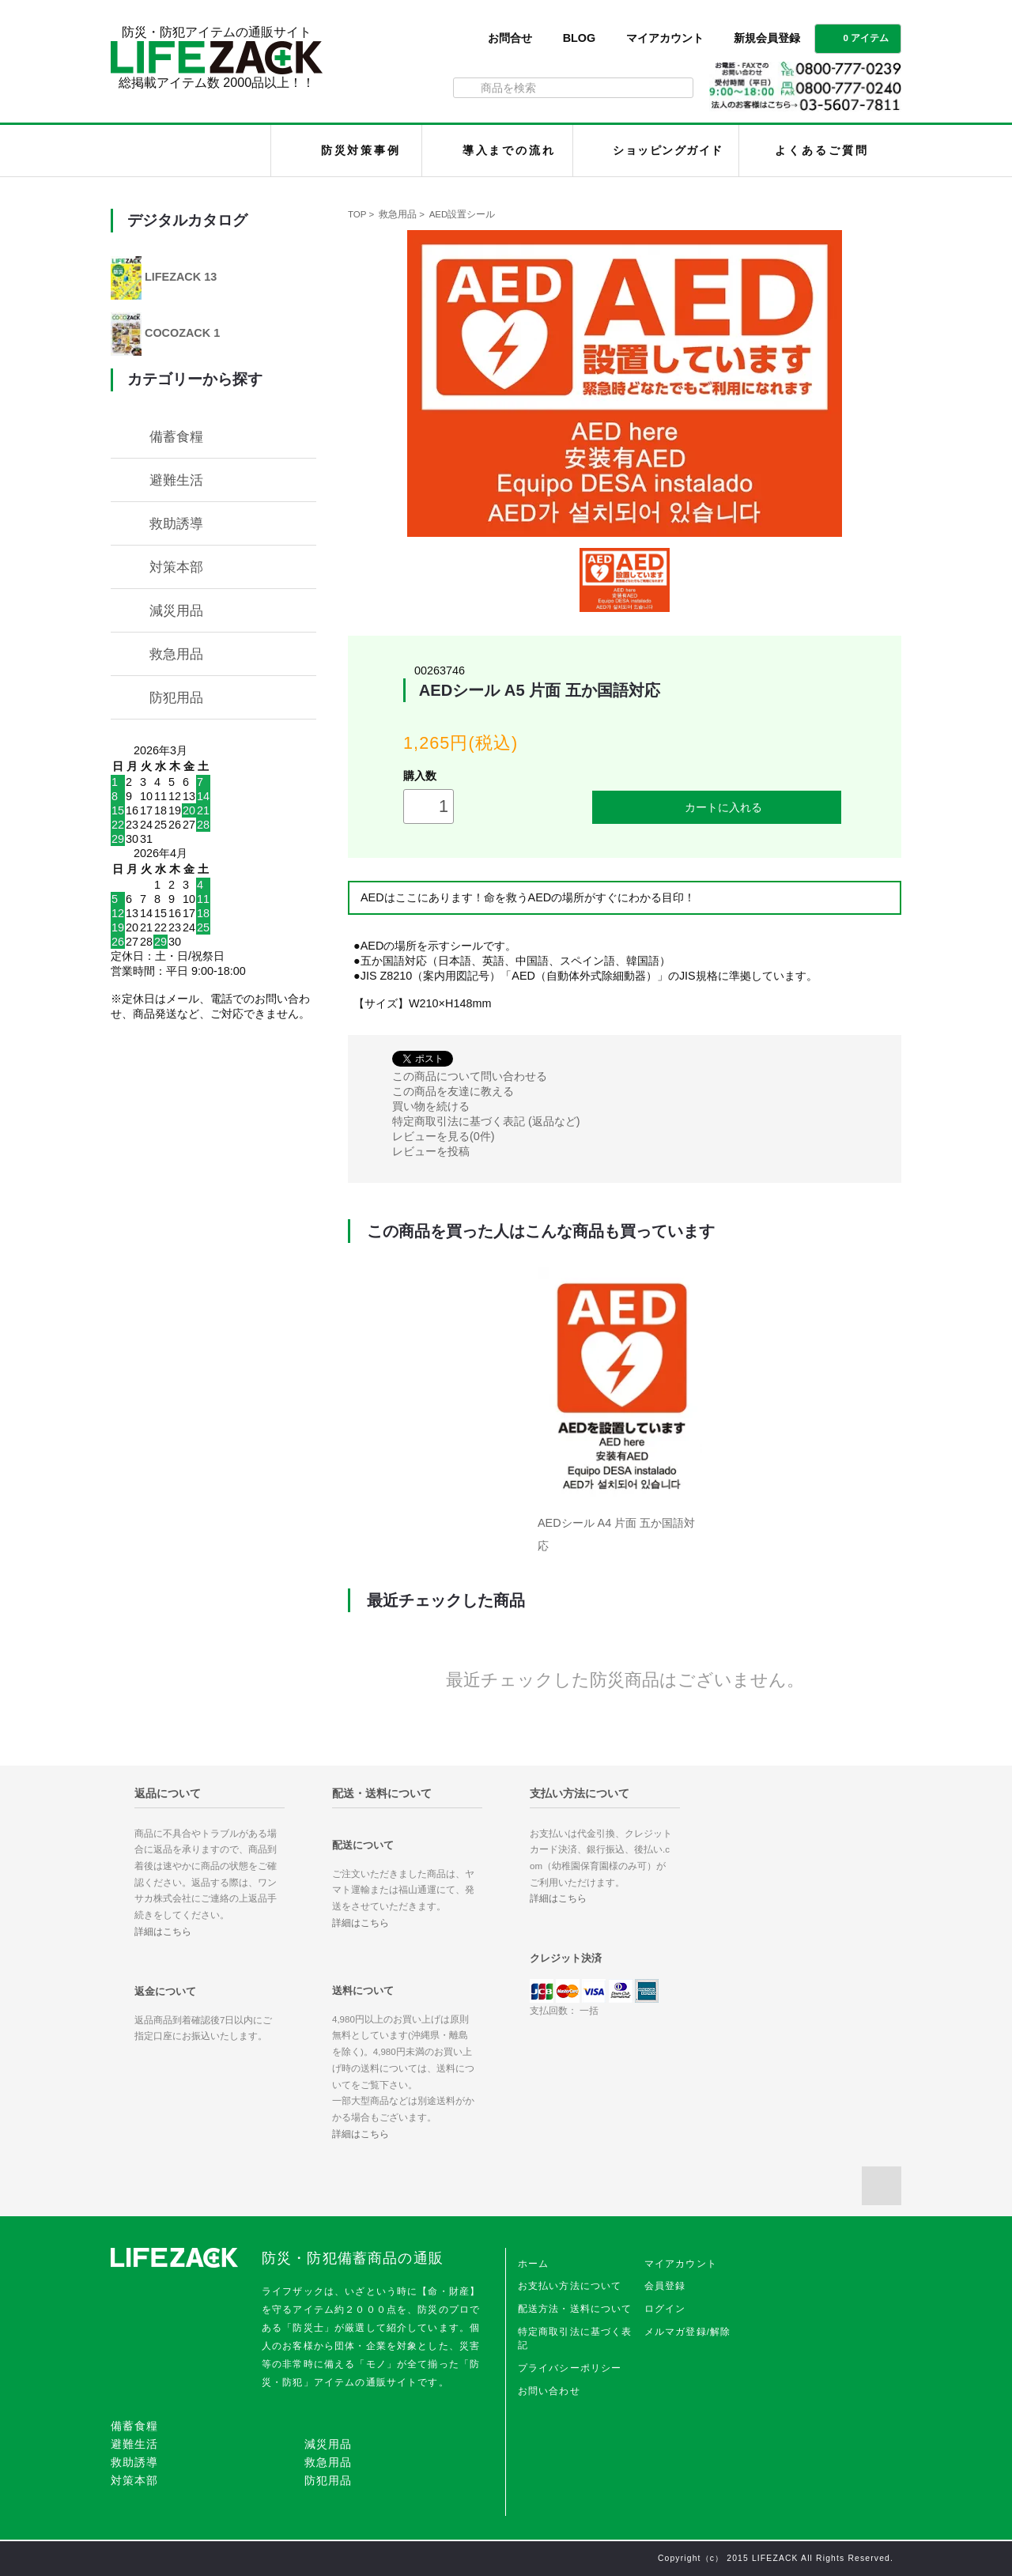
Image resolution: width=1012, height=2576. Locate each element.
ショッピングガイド (668, 150)
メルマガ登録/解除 (687, 2331)
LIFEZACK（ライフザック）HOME (194, 150)
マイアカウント (665, 38)
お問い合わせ (549, 2391)
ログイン (665, 2308)
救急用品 (398, 214)
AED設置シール (462, 214)
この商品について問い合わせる (469, 1076)
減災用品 (176, 610)
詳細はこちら (162, 1931)
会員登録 (665, 2286)
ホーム (533, 2263)
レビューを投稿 (431, 1151)
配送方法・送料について (575, 2308)
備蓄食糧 (176, 436)
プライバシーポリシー (570, 2368)
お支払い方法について (570, 2286)
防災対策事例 (361, 150)
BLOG (579, 38)
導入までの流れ (509, 150)
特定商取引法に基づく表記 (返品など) (486, 1121)
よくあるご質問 (821, 150)
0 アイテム (856, 37)
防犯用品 (176, 697)
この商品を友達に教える (453, 1091)
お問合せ (510, 38)
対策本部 (176, 567)
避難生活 (176, 480)
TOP (357, 214)
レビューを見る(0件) (443, 1136)
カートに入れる (717, 807)
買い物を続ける (431, 1106)
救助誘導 (176, 523)
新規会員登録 (767, 38)
